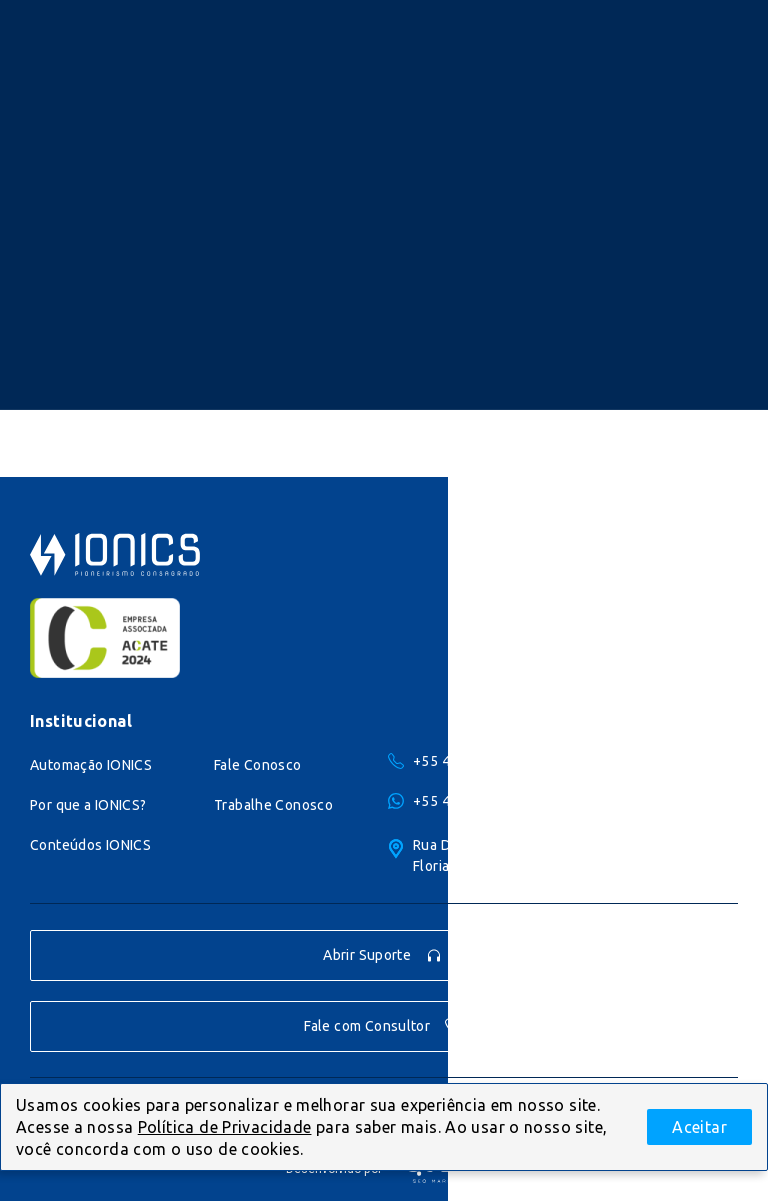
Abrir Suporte (382, 955)
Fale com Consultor (382, 1026)
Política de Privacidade (225, 1127)
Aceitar (699, 1127)
